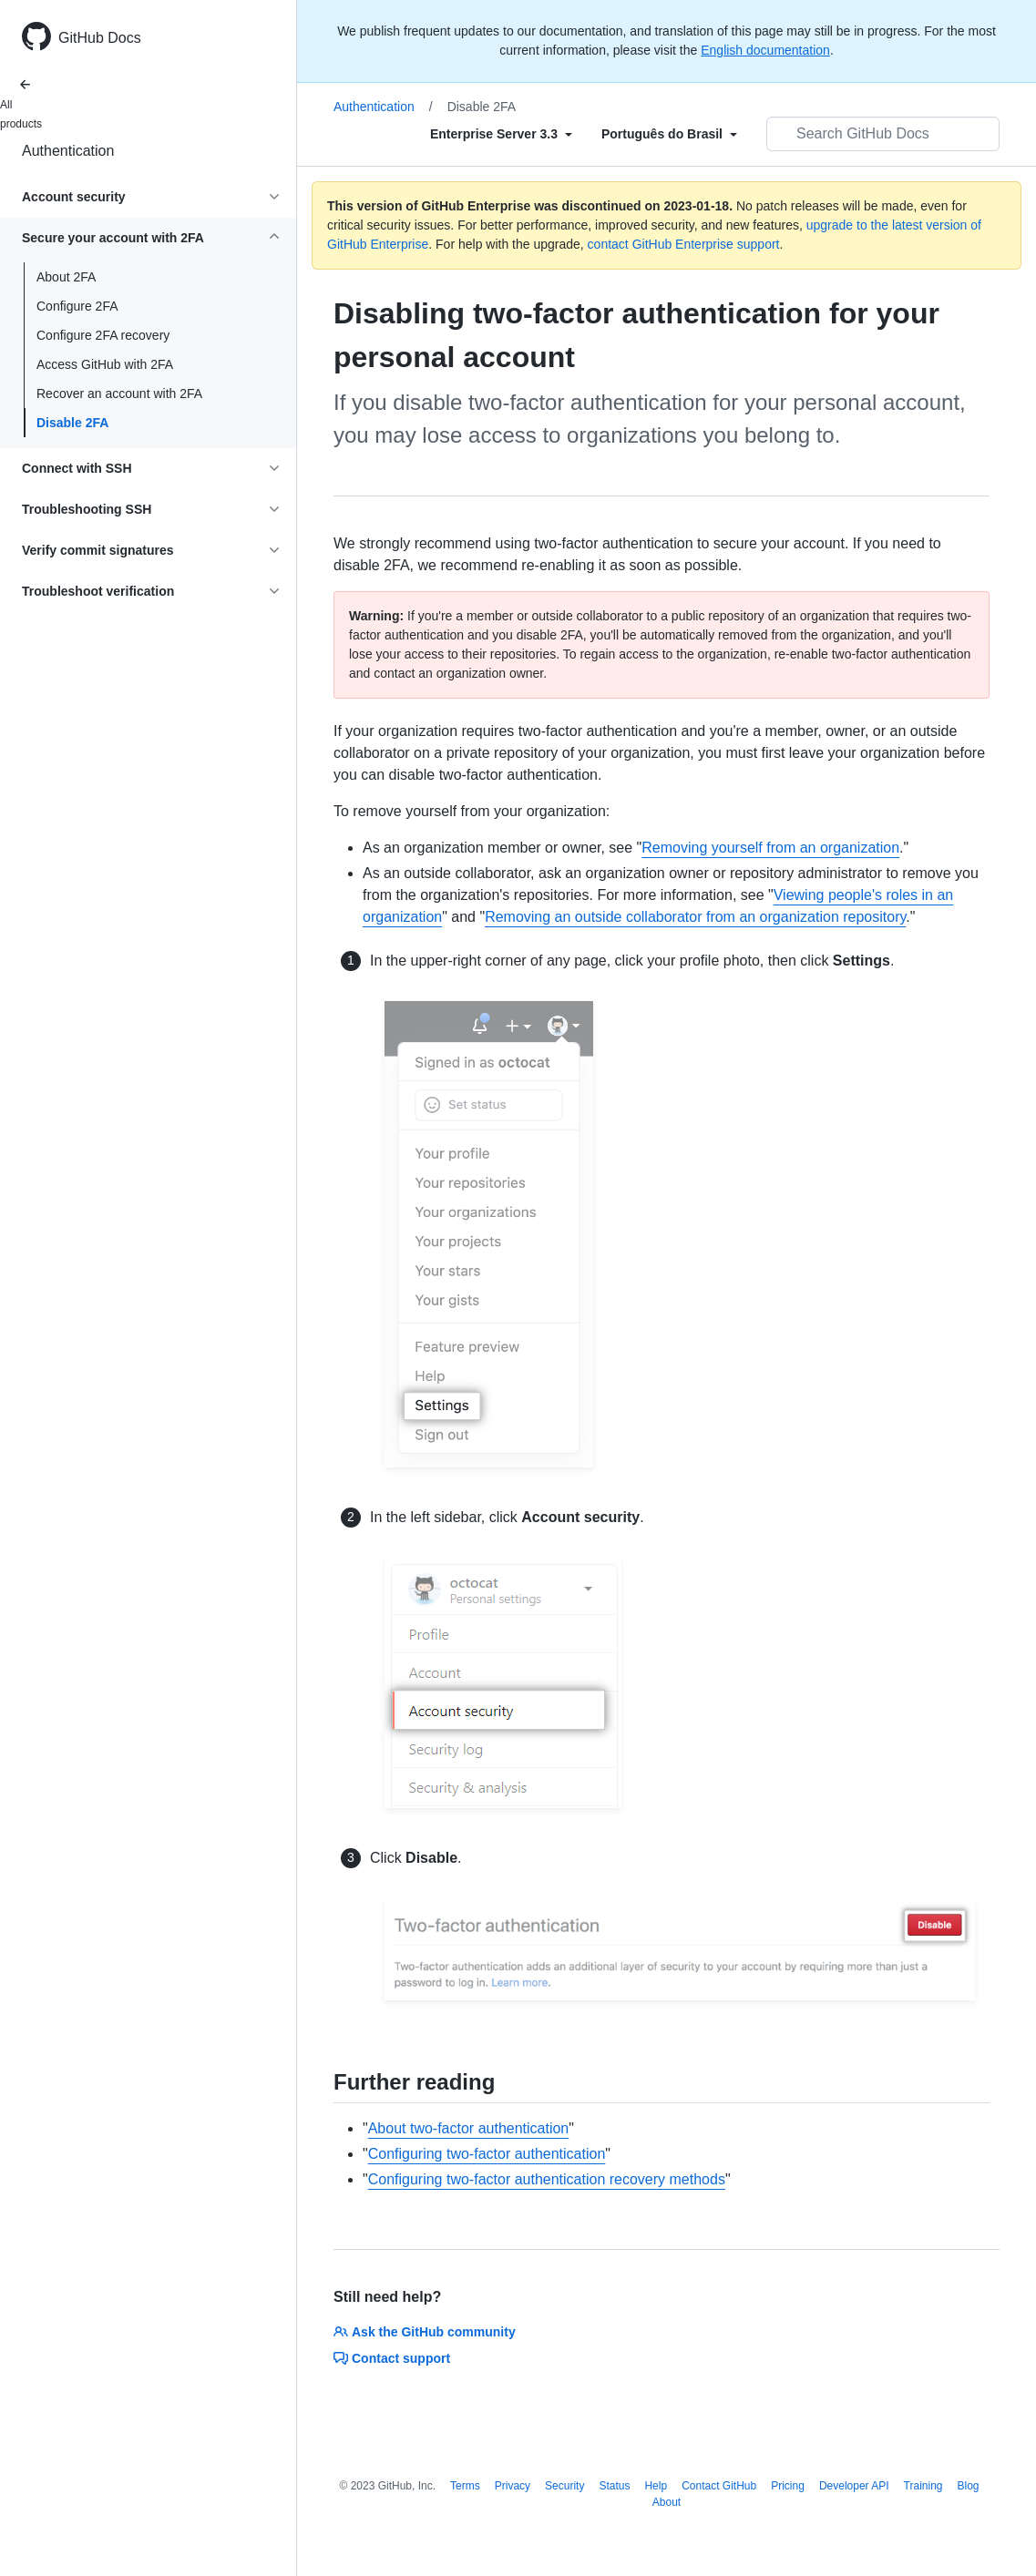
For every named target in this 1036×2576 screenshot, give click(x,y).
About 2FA (66, 277)
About (666, 2502)
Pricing (788, 2485)
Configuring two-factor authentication (487, 2154)
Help (655, 2485)
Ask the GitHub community (424, 2332)
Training (923, 2485)
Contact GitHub (719, 2485)
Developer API (854, 2485)
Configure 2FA (77, 306)
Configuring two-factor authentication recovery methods (546, 2179)
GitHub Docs (99, 38)
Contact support (391, 2358)
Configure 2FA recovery (102, 335)
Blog (969, 2485)
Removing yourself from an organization (770, 847)
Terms (465, 2485)
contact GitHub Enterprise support (684, 244)
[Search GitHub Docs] (883, 134)
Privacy (512, 2485)
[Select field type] (501, 133)
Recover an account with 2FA (119, 393)
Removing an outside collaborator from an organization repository (695, 917)
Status (614, 2485)
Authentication (68, 150)
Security (564, 2485)
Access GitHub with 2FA (104, 364)
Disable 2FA (72, 422)
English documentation (765, 50)
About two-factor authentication (468, 2128)
